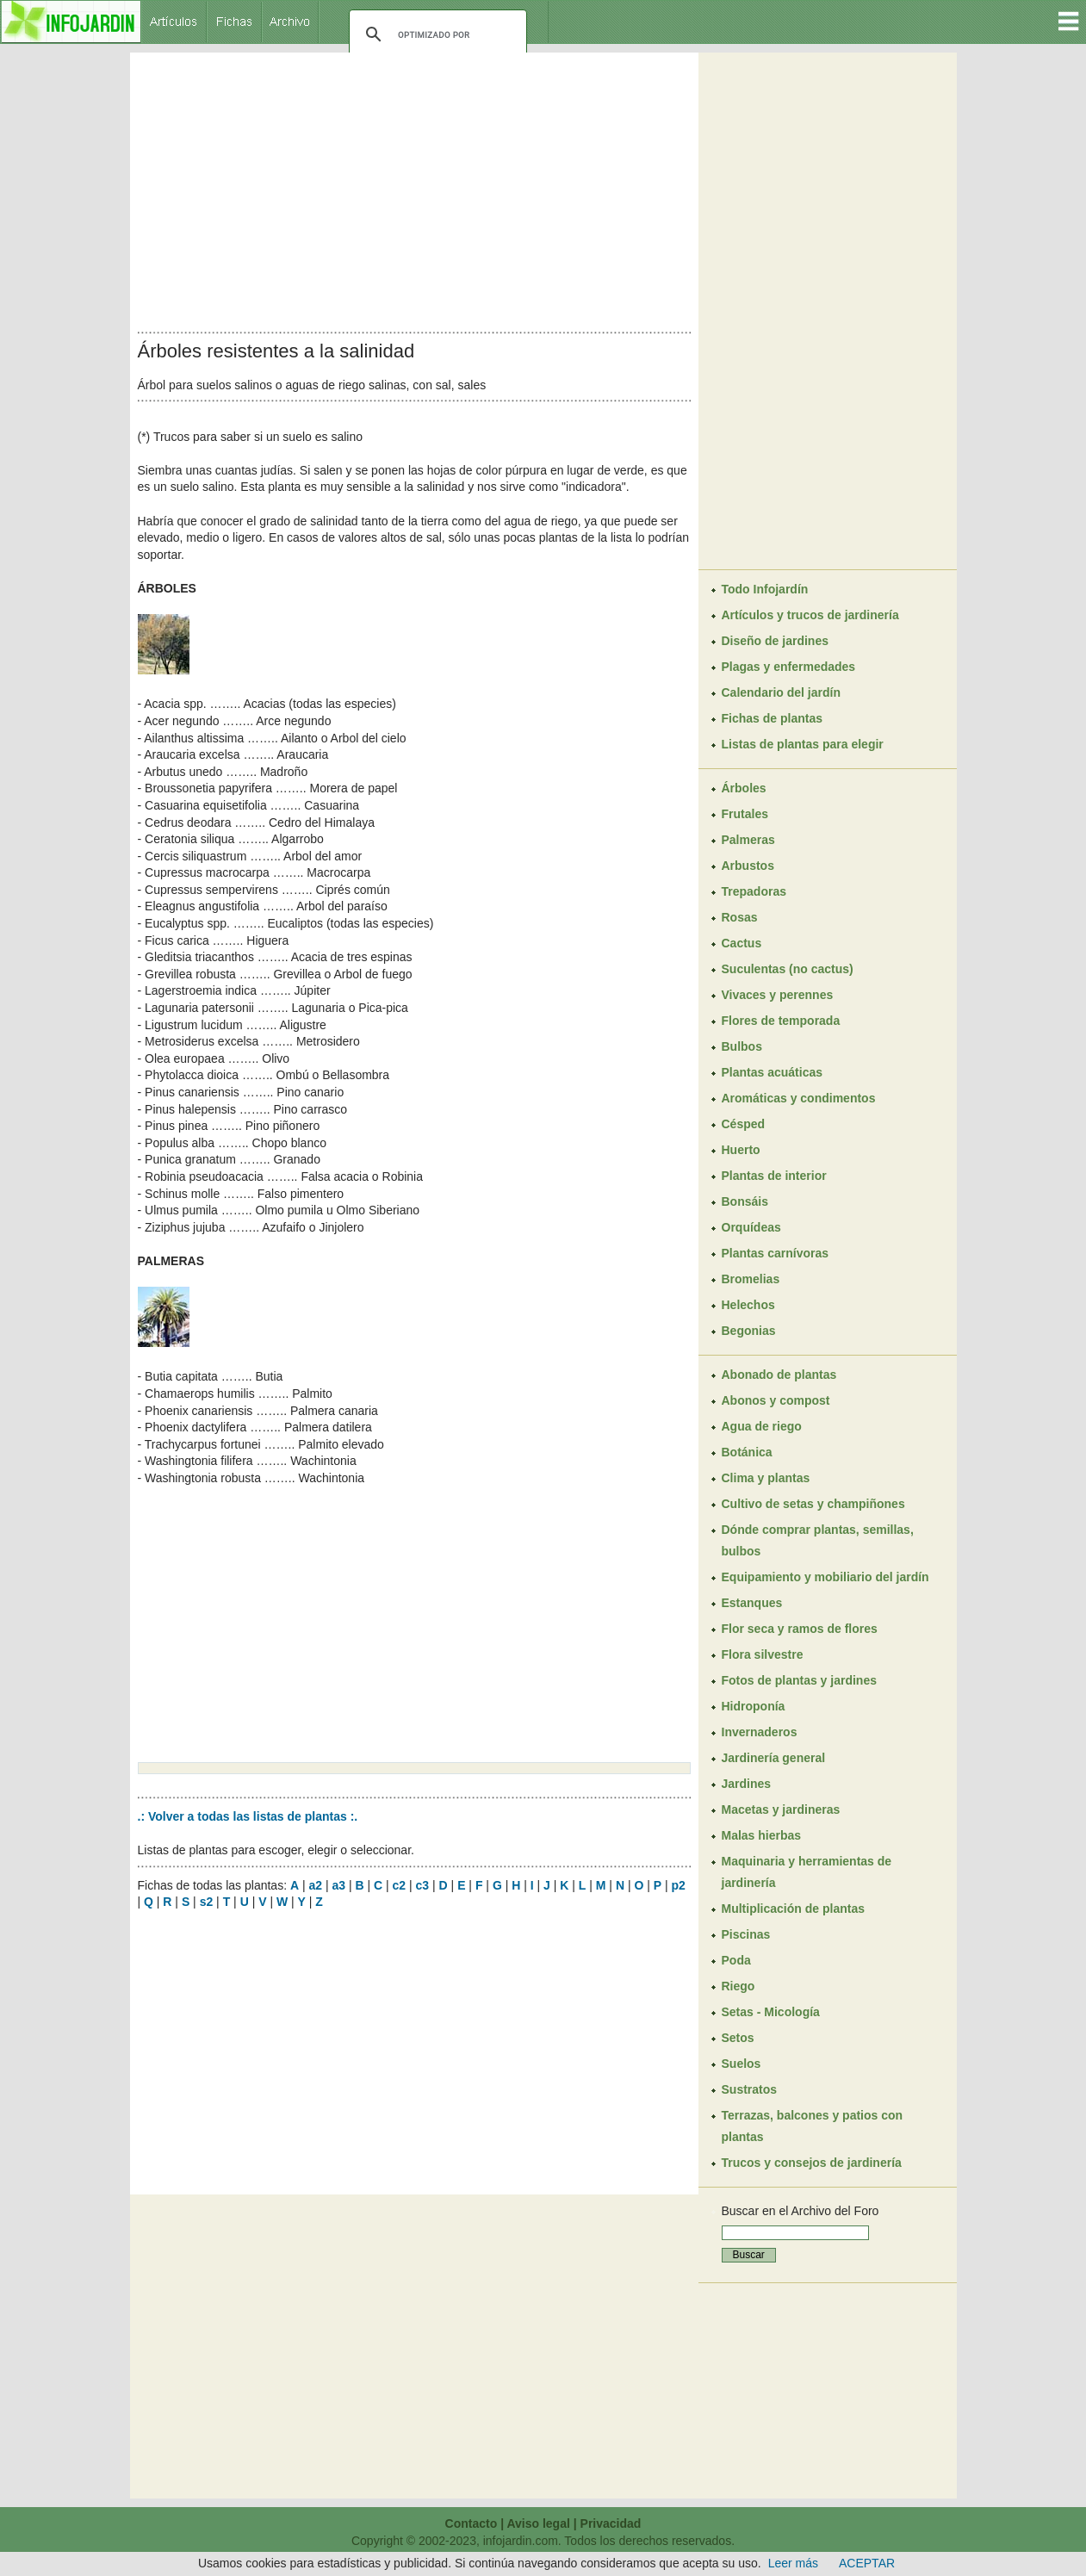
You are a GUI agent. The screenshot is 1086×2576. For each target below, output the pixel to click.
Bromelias (751, 1279)
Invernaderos (759, 1732)
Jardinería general (774, 1758)
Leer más (793, 2563)
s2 (207, 1902)
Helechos (748, 1305)
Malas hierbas (762, 1835)
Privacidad (611, 2523)
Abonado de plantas (779, 1374)
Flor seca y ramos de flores (800, 1629)
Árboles (744, 788)
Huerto (741, 1150)
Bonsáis (745, 1201)
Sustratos (750, 2089)
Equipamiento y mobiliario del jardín (825, 1577)
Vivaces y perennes (778, 995)
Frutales (745, 814)
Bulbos (742, 1046)
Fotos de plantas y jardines (800, 1680)
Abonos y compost (776, 1400)
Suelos (741, 2063)
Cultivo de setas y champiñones (813, 1504)
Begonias (749, 1331)
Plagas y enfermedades (789, 666)
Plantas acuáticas (772, 1072)
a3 (338, 1885)
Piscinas (746, 1934)
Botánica (747, 1452)
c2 (399, 1885)
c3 (423, 1885)
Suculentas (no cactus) (787, 969)
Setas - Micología (771, 2012)
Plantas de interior (774, 1175)
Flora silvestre (763, 1654)
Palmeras (748, 840)
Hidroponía (753, 1706)
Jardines (747, 1784)
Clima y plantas (766, 1478)
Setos (738, 2038)
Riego (738, 1986)
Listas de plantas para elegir (803, 744)
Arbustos (748, 865)
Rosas (740, 917)
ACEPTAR (867, 2563)
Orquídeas (751, 1227)
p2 (679, 1885)
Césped (744, 1124)
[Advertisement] (414, 187)
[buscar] (435, 34)
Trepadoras (754, 891)
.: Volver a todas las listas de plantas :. (248, 1816)
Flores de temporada (781, 1020)
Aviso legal (537, 2523)
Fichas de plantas (772, 718)
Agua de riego (762, 1426)
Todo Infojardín (765, 589)
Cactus (742, 943)
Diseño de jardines (775, 641)
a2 (315, 1885)
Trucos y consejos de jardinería (812, 2162)
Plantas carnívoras (775, 1253)
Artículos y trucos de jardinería (810, 615)
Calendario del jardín (781, 692)
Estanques (752, 1603)
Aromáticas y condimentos (799, 1098)
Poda (736, 1960)
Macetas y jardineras (781, 1809)
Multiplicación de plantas (793, 1908)
